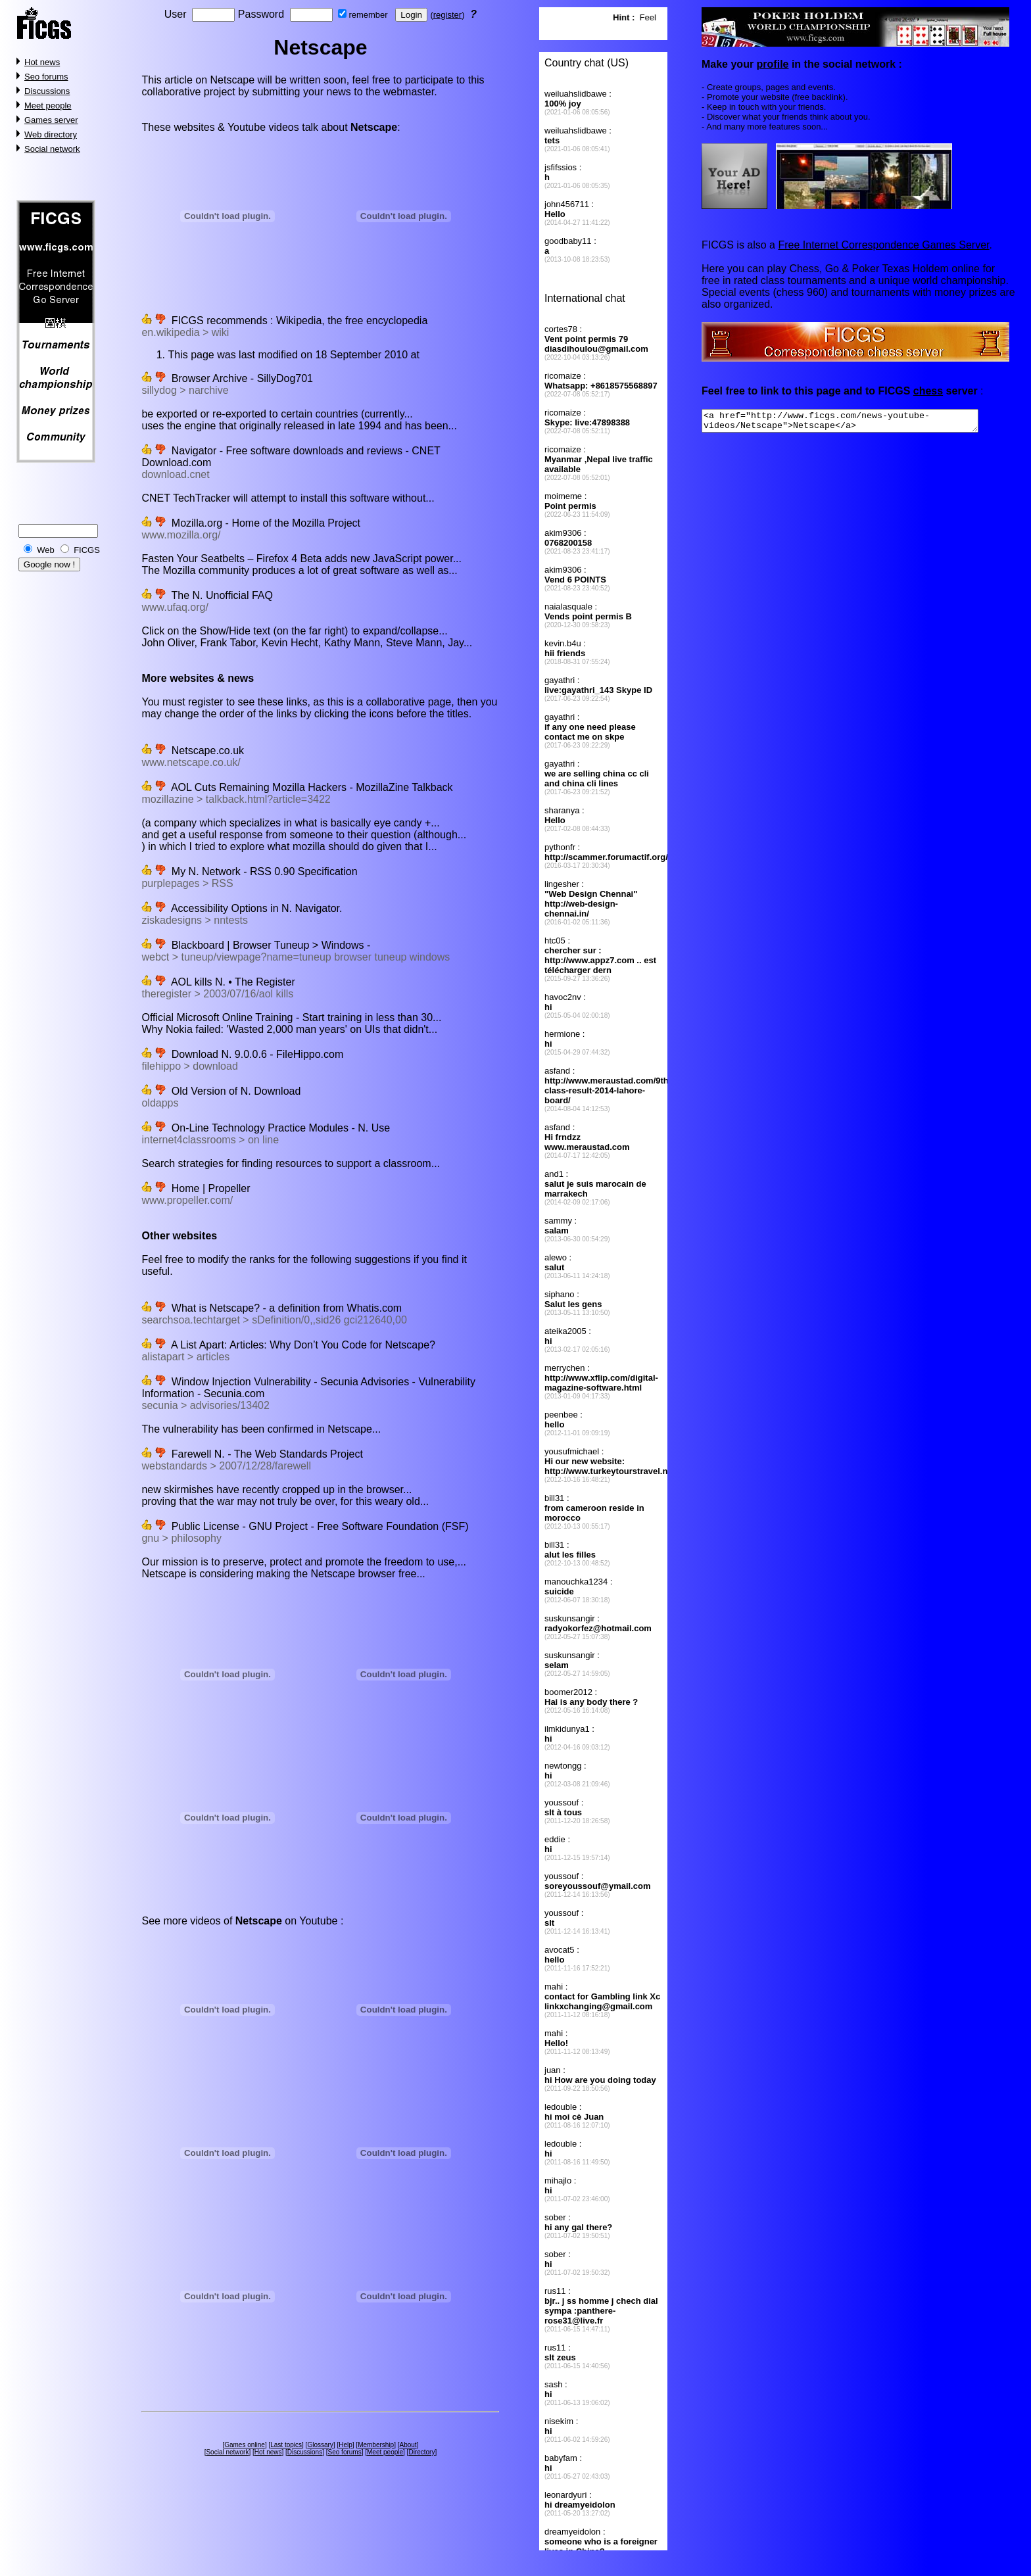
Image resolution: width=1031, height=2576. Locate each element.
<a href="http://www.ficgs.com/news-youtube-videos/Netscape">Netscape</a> (856, 423)
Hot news (42, 62)
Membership (376, 2444)
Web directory (50, 134)
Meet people (48, 105)
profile (772, 64)
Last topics (286, 2444)
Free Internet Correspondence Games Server (883, 244)
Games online (244, 2444)
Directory (421, 2452)
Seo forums (46, 77)
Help (345, 2444)
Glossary (320, 2444)
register (447, 15)
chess (928, 390)
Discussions (47, 91)
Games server (51, 120)
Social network (52, 149)
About (407, 2444)
